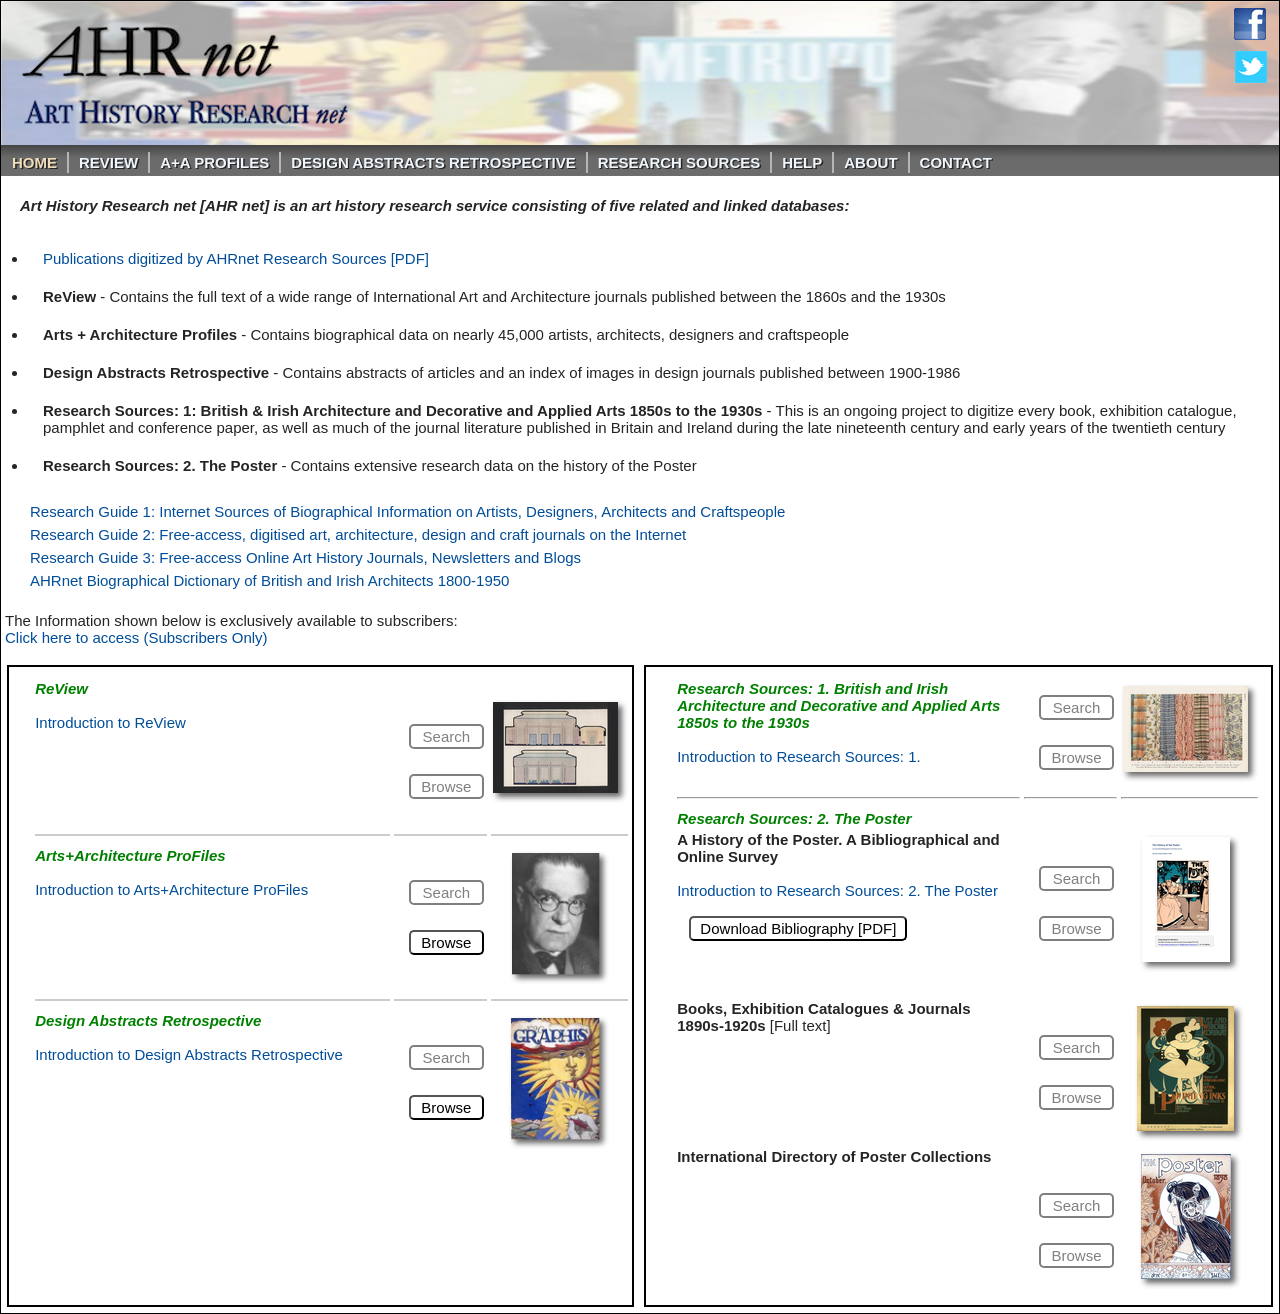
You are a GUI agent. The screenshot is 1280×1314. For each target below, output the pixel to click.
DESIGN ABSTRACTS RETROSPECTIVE (433, 162)
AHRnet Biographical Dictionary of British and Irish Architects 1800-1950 (269, 580)
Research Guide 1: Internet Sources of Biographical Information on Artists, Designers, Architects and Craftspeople (407, 511)
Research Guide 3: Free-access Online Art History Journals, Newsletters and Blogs (305, 557)
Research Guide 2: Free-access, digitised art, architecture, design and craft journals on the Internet (358, 534)
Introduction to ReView (110, 722)
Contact (956, 162)
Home (34, 162)
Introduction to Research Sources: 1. (798, 756)
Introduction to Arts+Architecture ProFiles (171, 889)
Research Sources (679, 162)
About (870, 162)
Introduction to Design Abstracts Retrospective (189, 1054)
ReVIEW (108, 162)
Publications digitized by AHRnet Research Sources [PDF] (236, 258)
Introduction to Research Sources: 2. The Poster (837, 890)
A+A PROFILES (214, 162)
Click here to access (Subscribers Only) (136, 637)
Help (802, 162)
